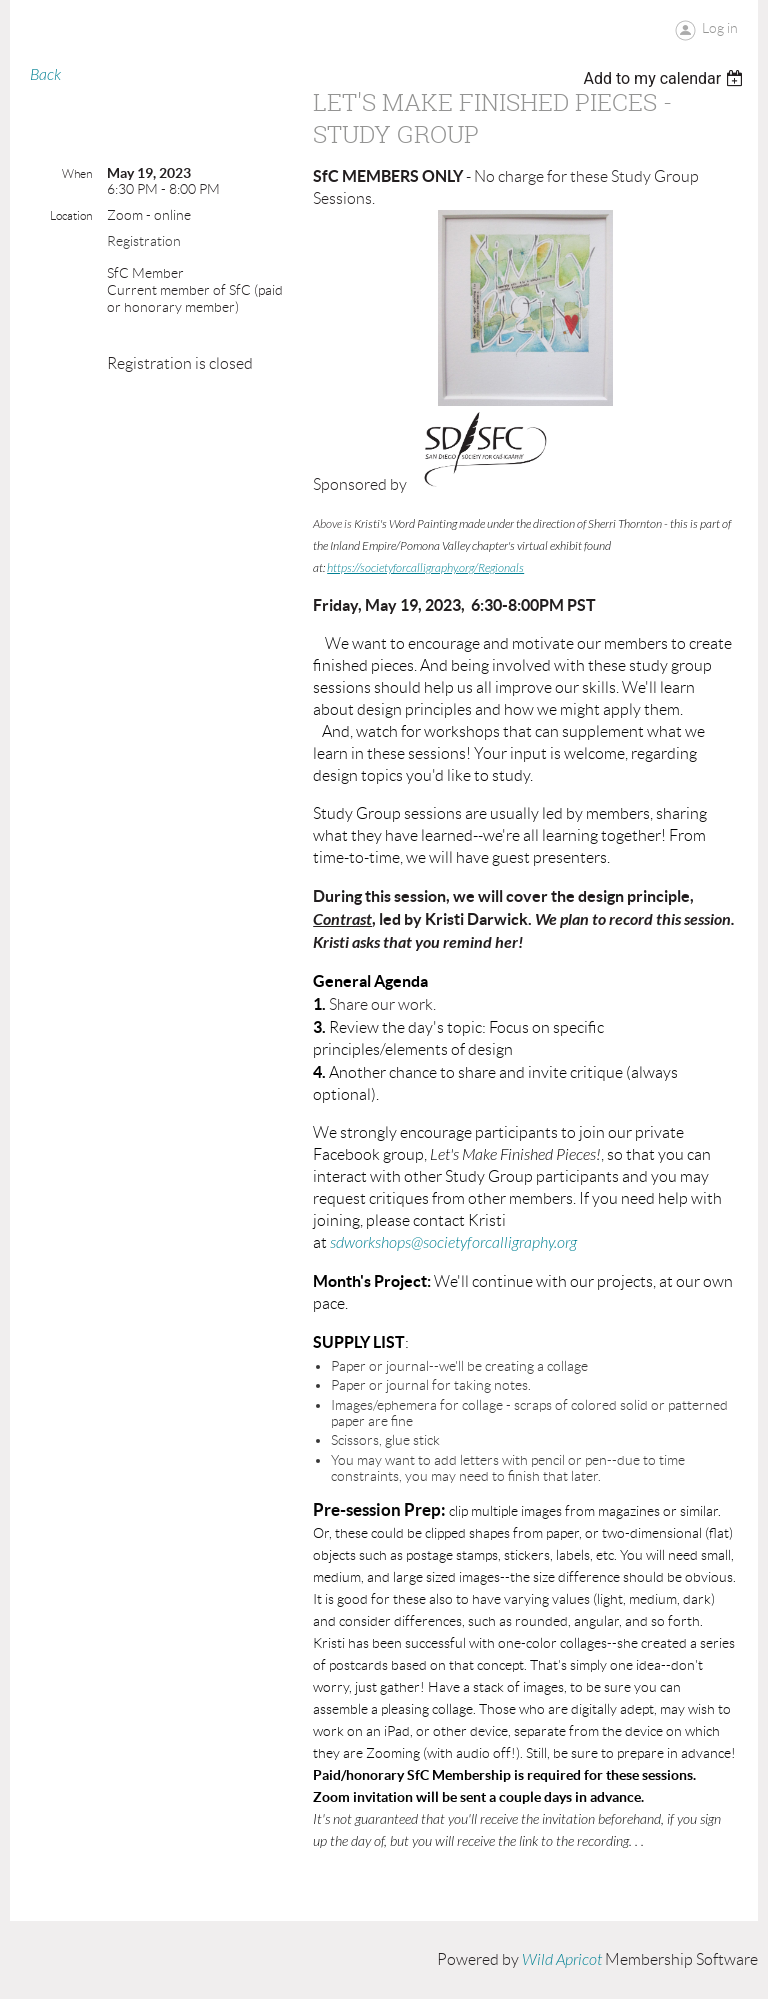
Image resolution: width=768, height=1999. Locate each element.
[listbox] (665, 78)
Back (45, 75)
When (77, 173)
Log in (720, 28)
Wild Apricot (562, 1960)
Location (71, 215)
